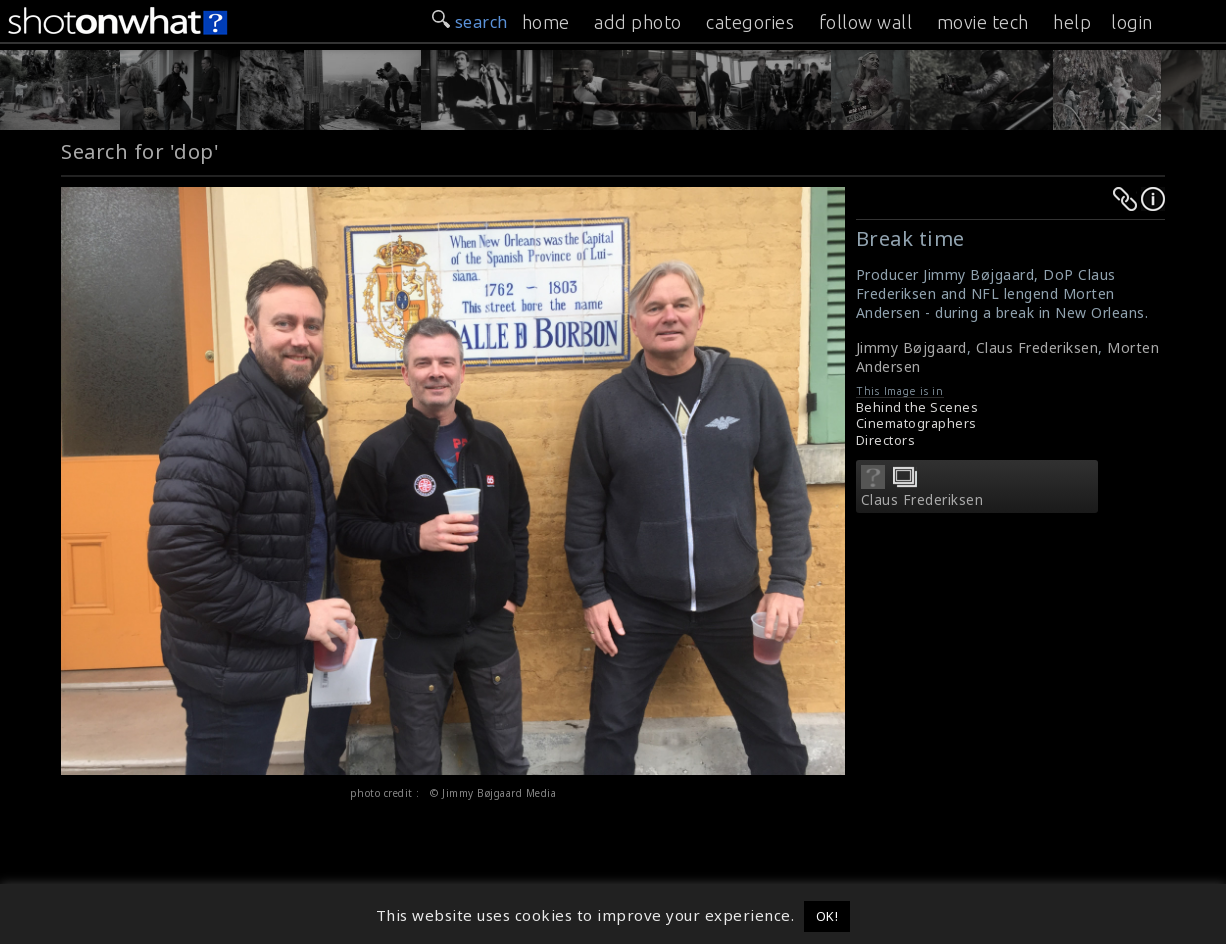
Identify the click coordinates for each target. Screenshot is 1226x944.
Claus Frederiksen (1037, 347)
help (1072, 22)
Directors (886, 440)
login (1132, 22)
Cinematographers (916, 423)
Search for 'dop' (140, 151)
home (546, 22)
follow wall (866, 22)
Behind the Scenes (917, 407)
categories (750, 22)
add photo (638, 22)
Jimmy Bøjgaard (911, 347)
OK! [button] (827, 916)
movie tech (983, 22)
